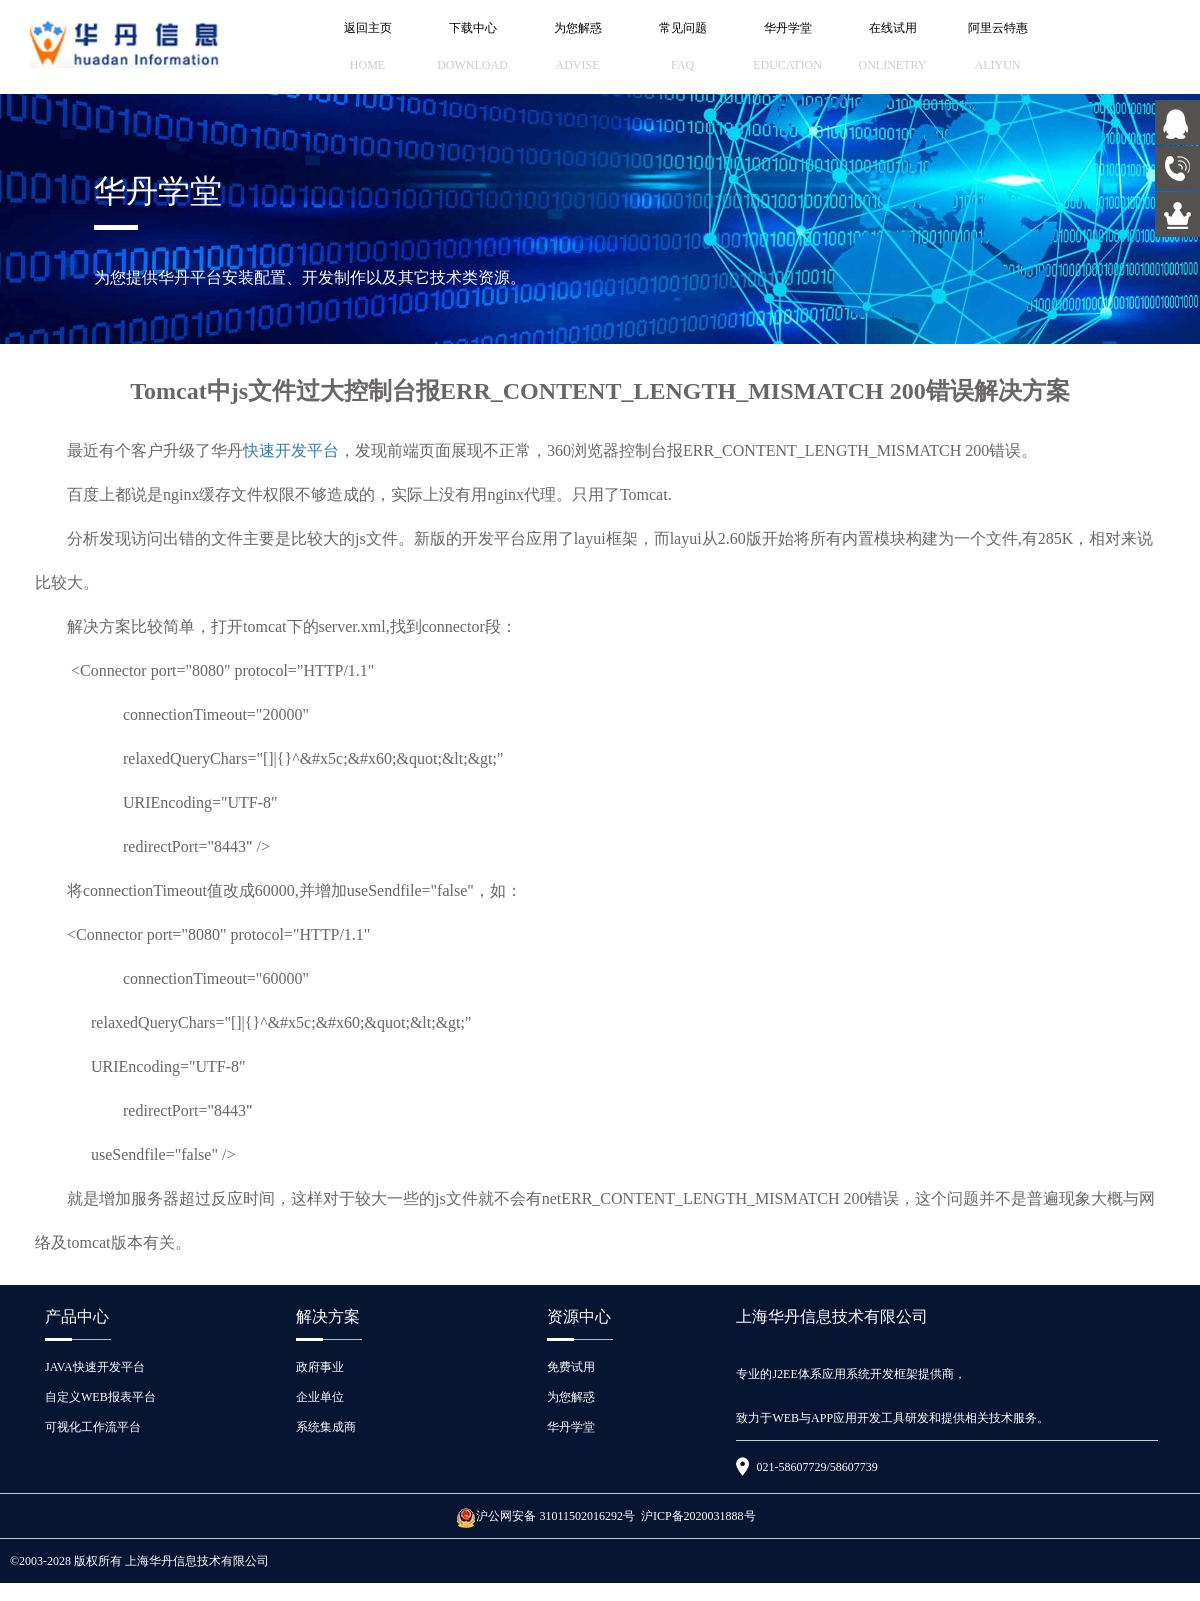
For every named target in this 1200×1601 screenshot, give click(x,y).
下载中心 (472, 47)
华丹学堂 (787, 47)
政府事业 (320, 1367)
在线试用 (892, 47)
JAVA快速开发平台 (95, 1367)
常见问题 (682, 47)
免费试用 (571, 1367)
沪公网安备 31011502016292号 (545, 1516)
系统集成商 (326, 1427)
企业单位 (320, 1397)
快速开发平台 (291, 450)
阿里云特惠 (997, 47)
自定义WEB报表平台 (100, 1397)
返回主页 (367, 47)
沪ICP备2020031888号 (698, 1516)
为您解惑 (577, 47)
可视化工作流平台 (93, 1427)
